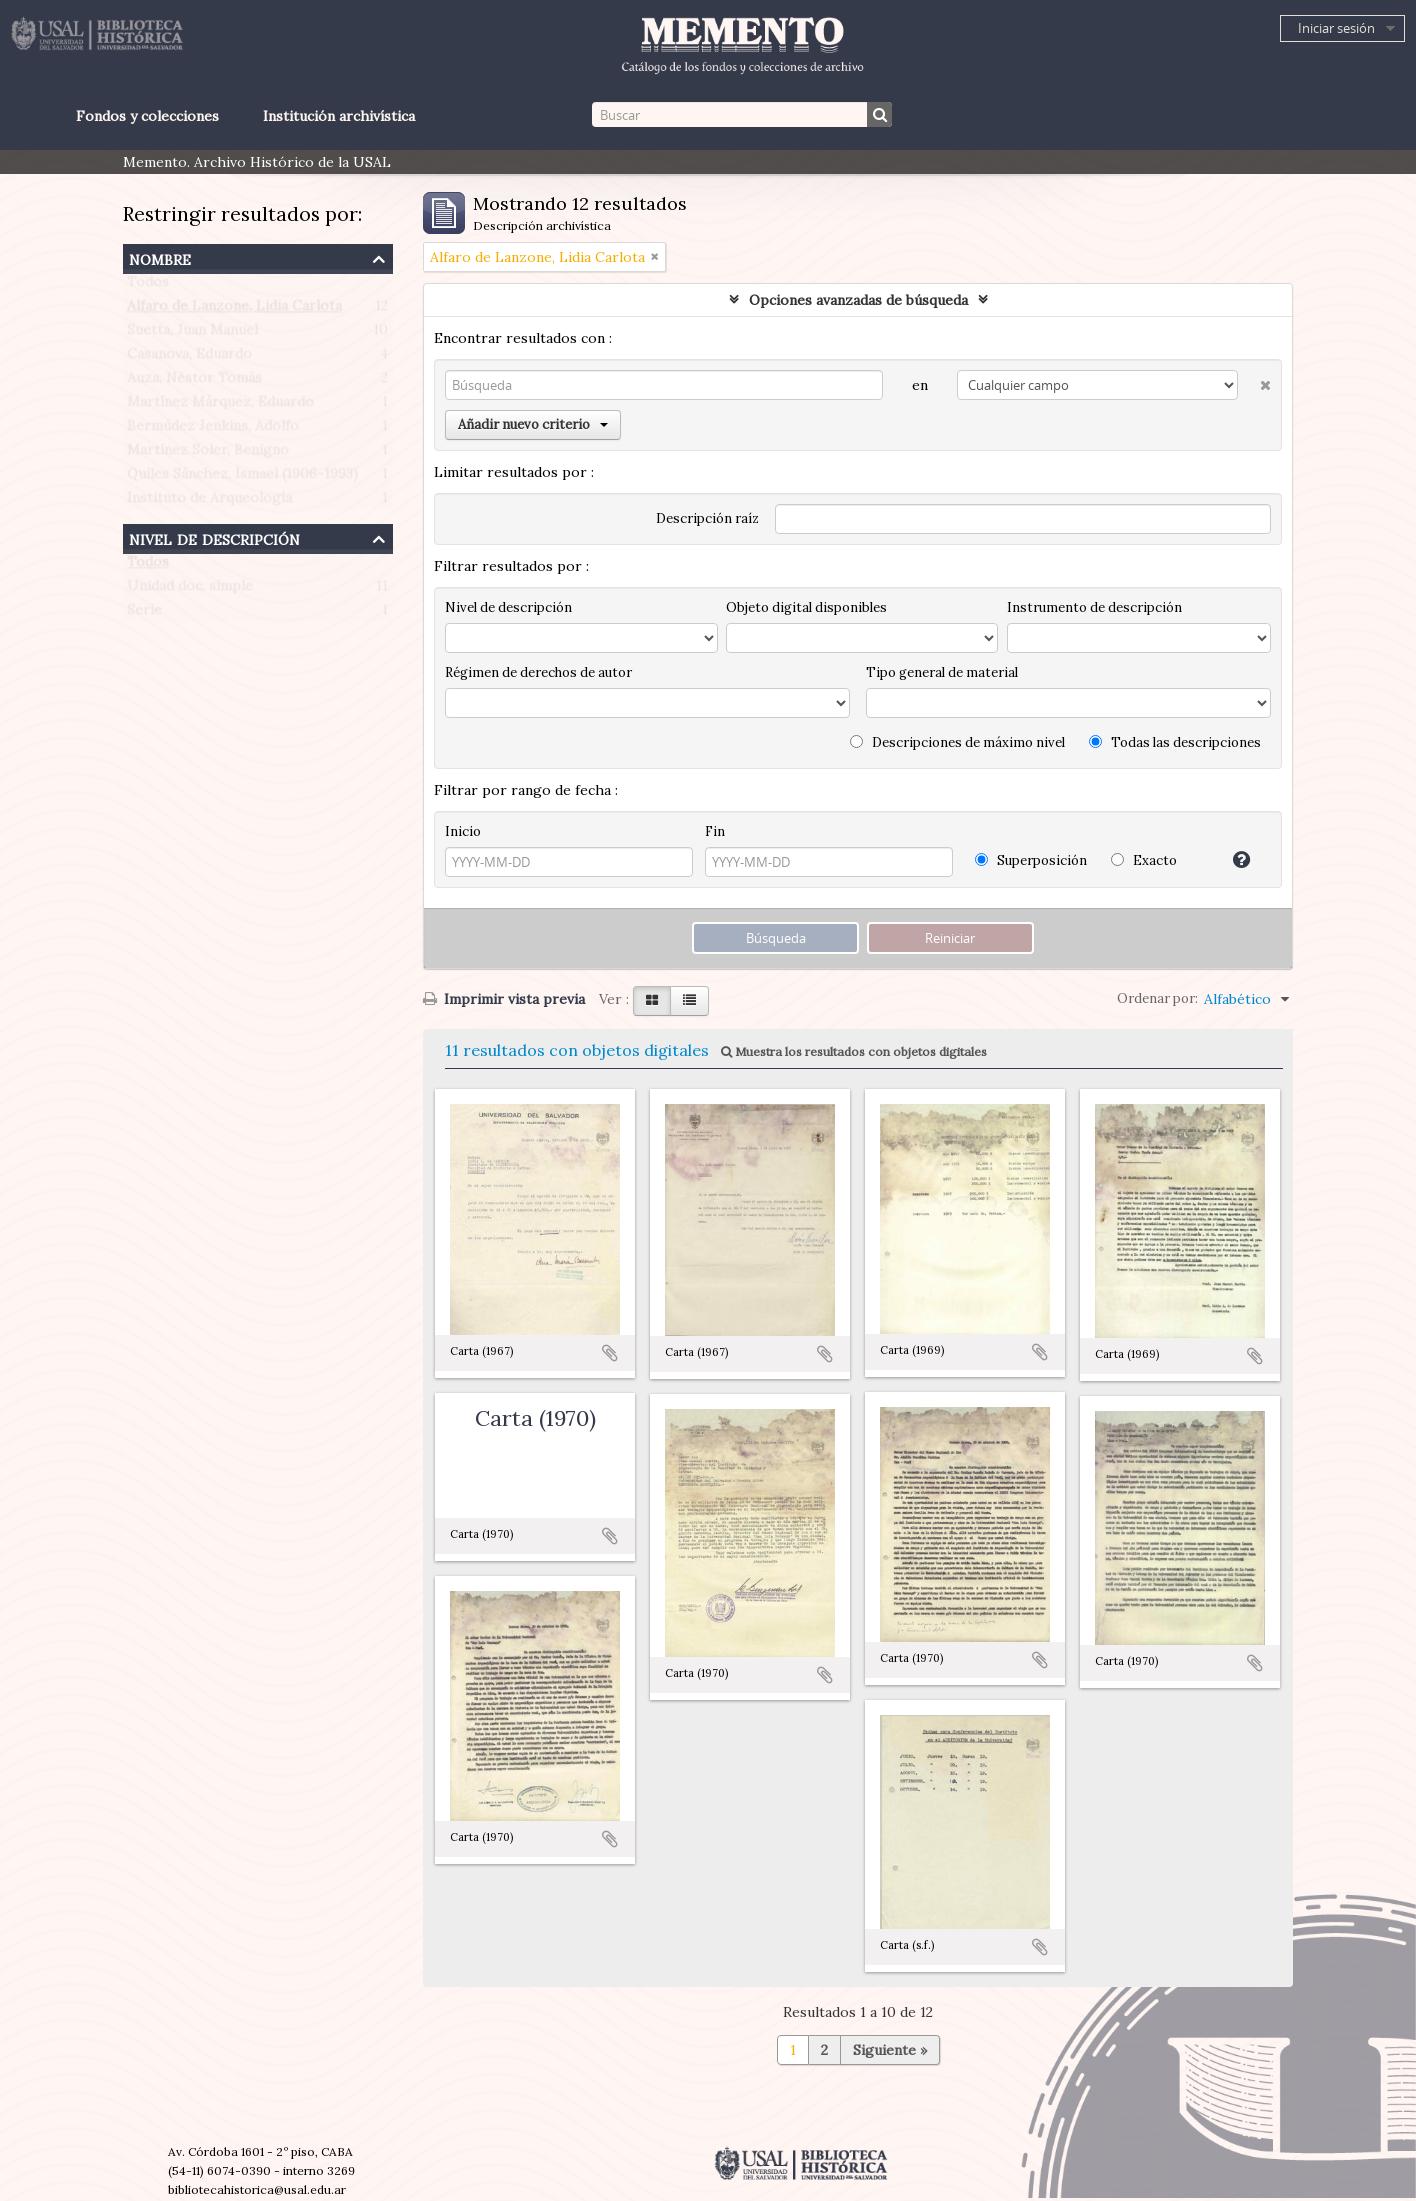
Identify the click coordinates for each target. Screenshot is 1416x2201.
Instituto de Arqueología (209, 502)
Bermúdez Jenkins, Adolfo (213, 430)
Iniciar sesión (1336, 28)
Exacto (1144, 860)
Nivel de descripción (214, 537)
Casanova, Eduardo (189, 358)
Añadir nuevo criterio (533, 424)
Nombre (160, 257)
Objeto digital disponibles (806, 607)
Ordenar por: (1157, 998)
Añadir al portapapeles (610, 1353)
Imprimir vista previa (504, 999)
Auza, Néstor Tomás (194, 382)
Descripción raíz (707, 518)
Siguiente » (890, 2050)
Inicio (463, 831)
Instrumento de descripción (1094, 607)
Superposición (1031, 860)
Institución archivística (339, 116)
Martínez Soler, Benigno (208, 454)
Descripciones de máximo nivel (957, 742)
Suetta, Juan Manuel (192, 334)
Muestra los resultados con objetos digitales (854, 1051)
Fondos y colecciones (147, 116)
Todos (148, 286)
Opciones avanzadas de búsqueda (858, 300)
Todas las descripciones (1175, 742)
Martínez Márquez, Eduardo (220, 406)
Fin (715, 831)
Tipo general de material (942, 672)
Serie (144, 614)
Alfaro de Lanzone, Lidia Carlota (234, 310)
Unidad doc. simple (190, 590)
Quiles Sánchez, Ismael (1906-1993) (242, 478)
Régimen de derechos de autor (538, 672)
